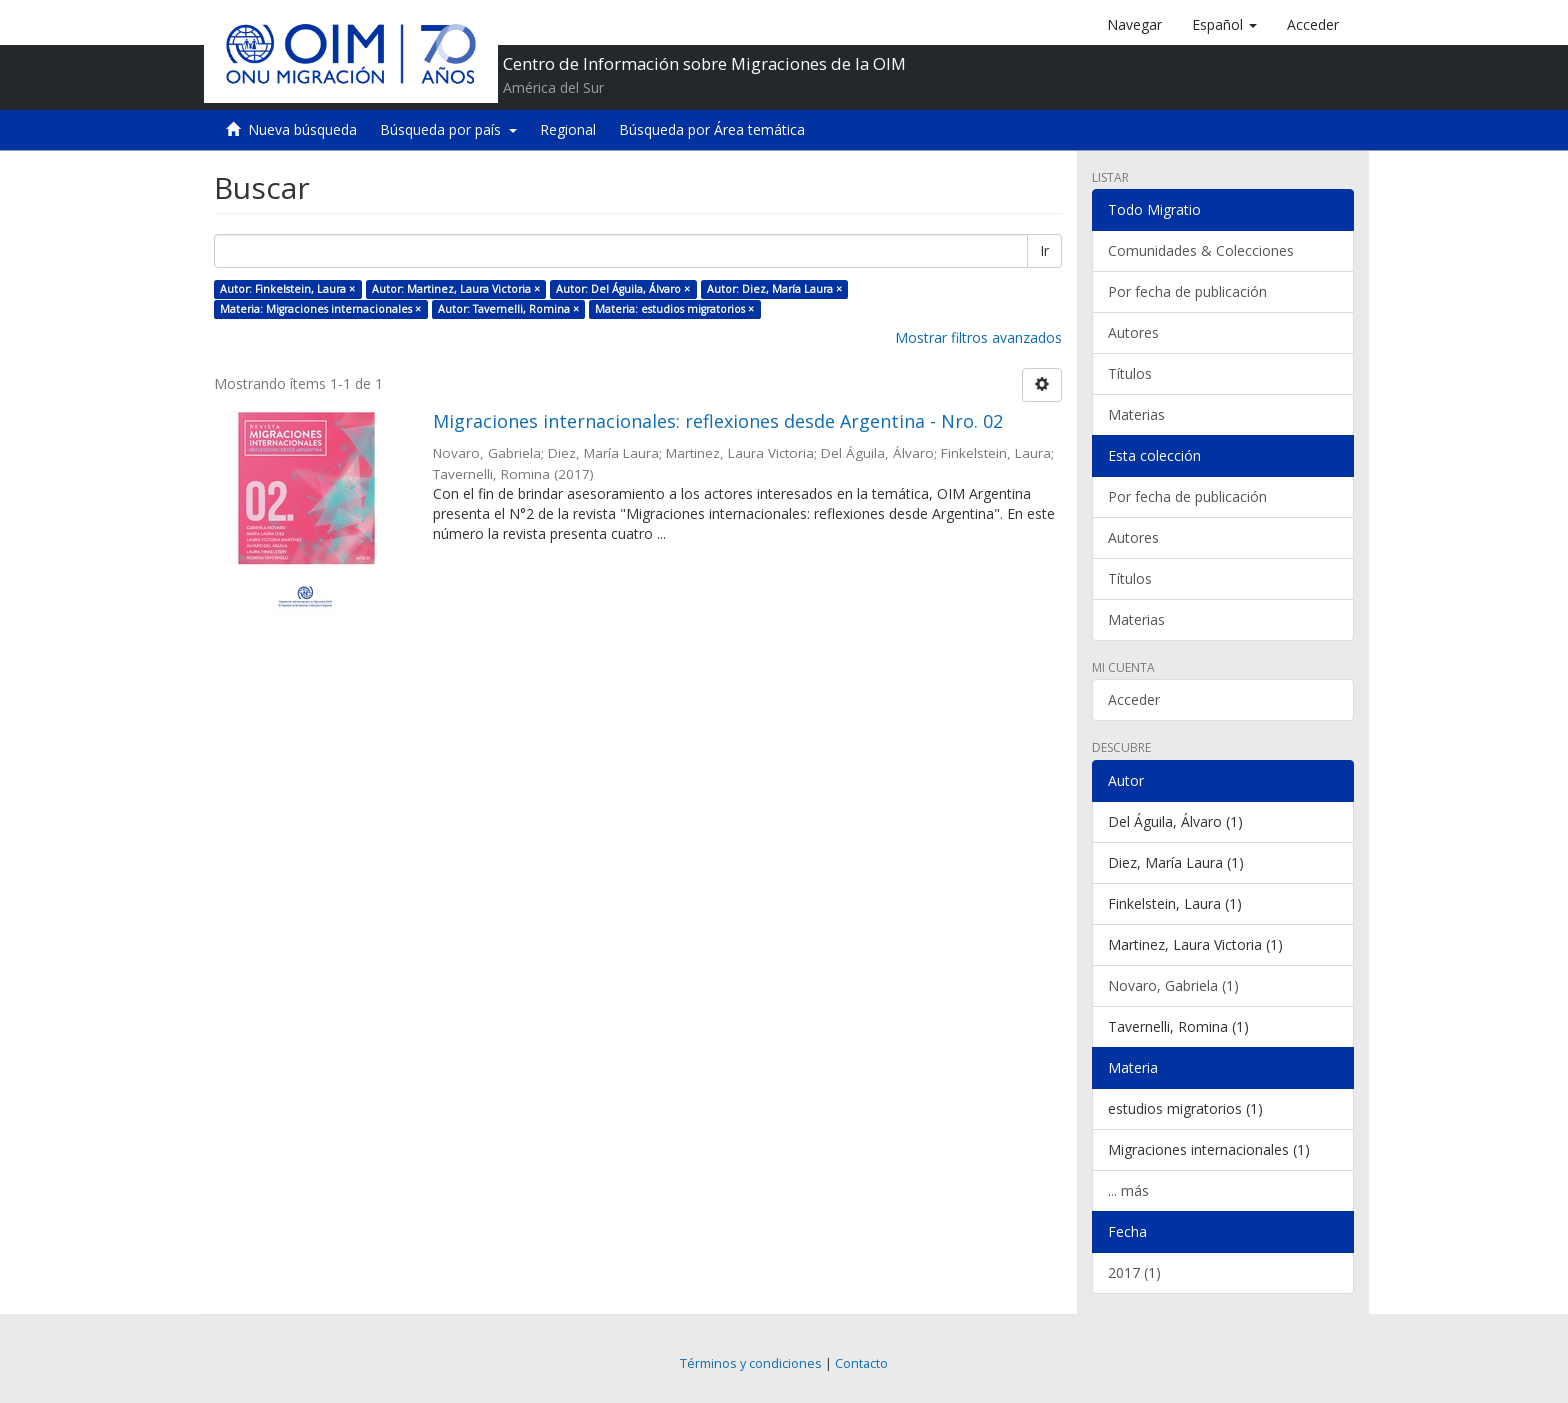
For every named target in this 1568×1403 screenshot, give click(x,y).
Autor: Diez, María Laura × (774, 289)
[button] (1224, 25)
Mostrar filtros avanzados (978, 337)
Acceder (1134, 699)
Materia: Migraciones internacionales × (320, 309)
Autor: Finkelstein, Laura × (287, 289)
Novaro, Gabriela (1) (1173, 985)
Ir (1044, 250)
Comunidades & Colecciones (1201, 250)
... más (1128, 1190)
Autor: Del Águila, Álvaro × (623, 289)
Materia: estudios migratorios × (674, 309)
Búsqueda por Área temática (712, 129)
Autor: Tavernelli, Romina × (508, 309)
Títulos (1130, 373)
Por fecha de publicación (1187, 291)
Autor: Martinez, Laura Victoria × (456, 289)
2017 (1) (1134, 1272)
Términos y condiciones (751, 1363)
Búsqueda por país (448, 129)
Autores (1133, 332)
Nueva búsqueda (302, 129)
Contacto (861, 1363)
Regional (568, 129)
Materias (1136, 414)
